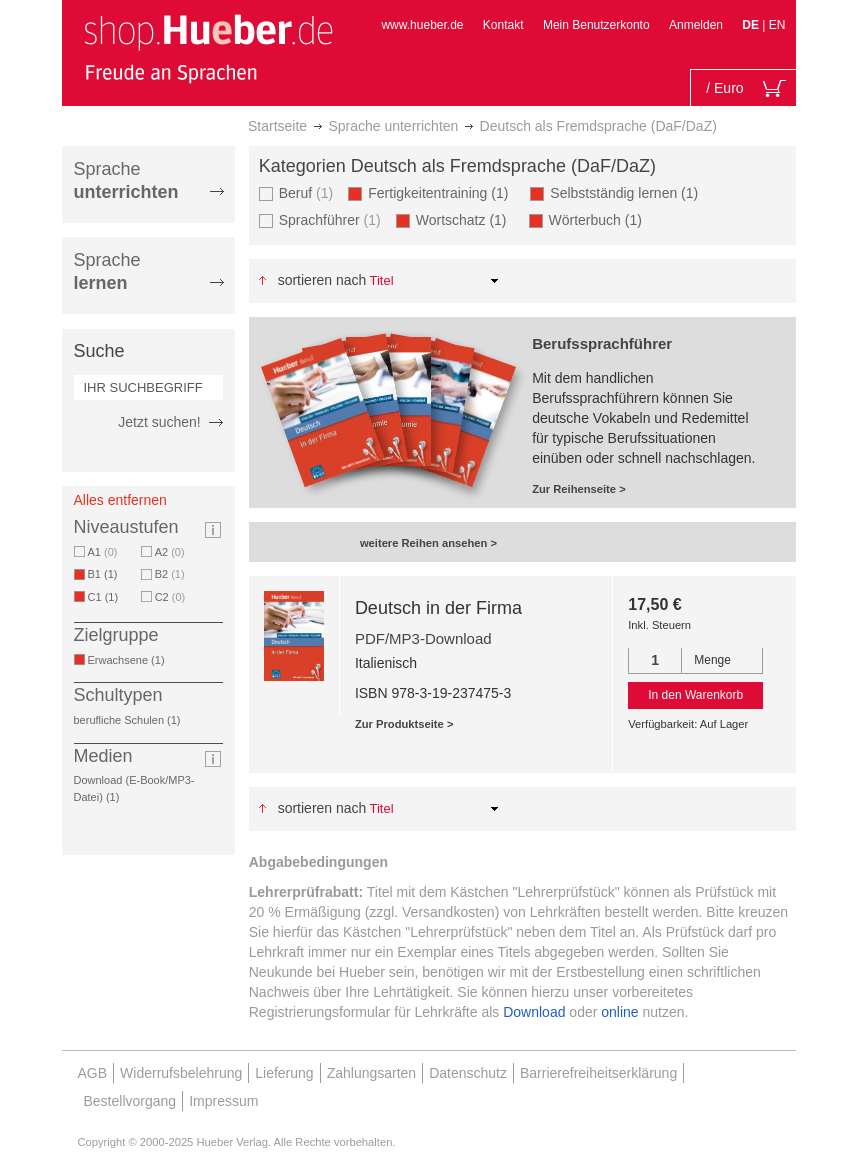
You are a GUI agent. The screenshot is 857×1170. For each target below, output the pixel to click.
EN (777, 25)
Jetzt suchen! (159, 422)
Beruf (306, 192)
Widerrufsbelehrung (181, 1073)
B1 (106, 574)
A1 (103, 552)
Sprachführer (330, 219)
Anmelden (696, 25)
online (619, 1012)
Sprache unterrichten (393, 126)
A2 (170, 552)
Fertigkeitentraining (441, 192)
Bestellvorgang (130, 1101)
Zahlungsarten (372, 1073)
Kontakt (503, 25)
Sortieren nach (322, 280)
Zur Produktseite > (404, 724)
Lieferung (284, 1073)
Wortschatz (465, 219)
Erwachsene (130, 660)
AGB (93, 1073)
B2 (170, 574)
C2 (170, 597)
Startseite (277, 126)
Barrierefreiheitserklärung (598, 1073)
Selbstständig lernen (627, 192)
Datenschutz (468, 1073)
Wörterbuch (599, 219)
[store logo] (208, 48)
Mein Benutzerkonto (596, 25)
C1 (107, 597)
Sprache (126, 180)
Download (534, 1012)
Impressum (223, 1101)
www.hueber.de (422, 25)
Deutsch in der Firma (438, 608)
